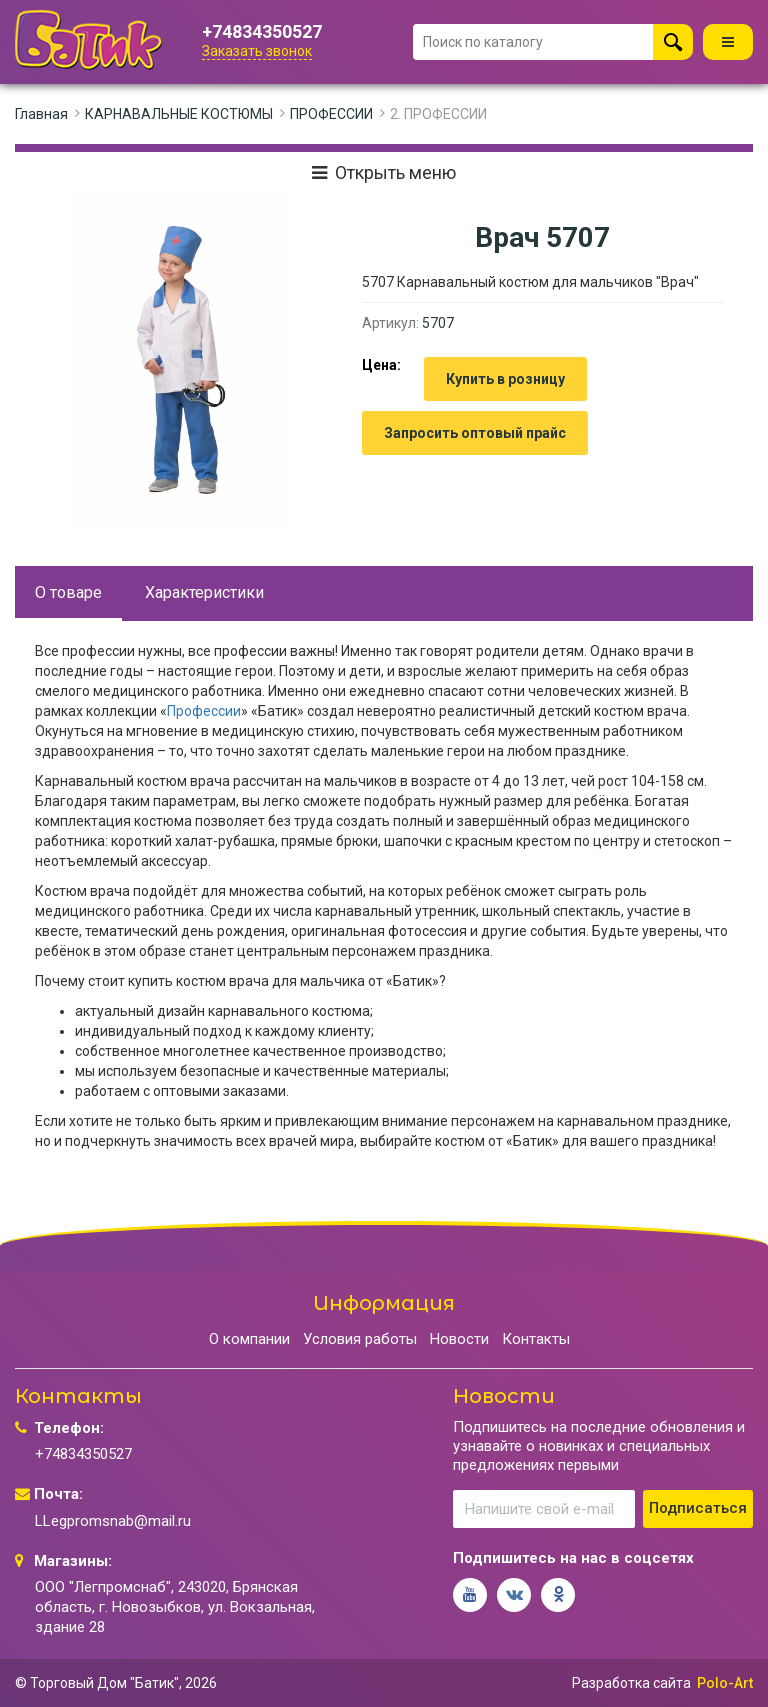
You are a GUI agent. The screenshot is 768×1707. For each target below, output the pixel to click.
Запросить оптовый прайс (475, 433)
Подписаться (698, 1508)
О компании (249, 1339)
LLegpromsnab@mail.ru (113, 1521)
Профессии (204, 711)
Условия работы (360, 1339)
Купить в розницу (505, 379)
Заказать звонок (257, 51)
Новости (459, 1339)
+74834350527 (262, 32)
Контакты (536, 1339)
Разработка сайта (631, 1683)
